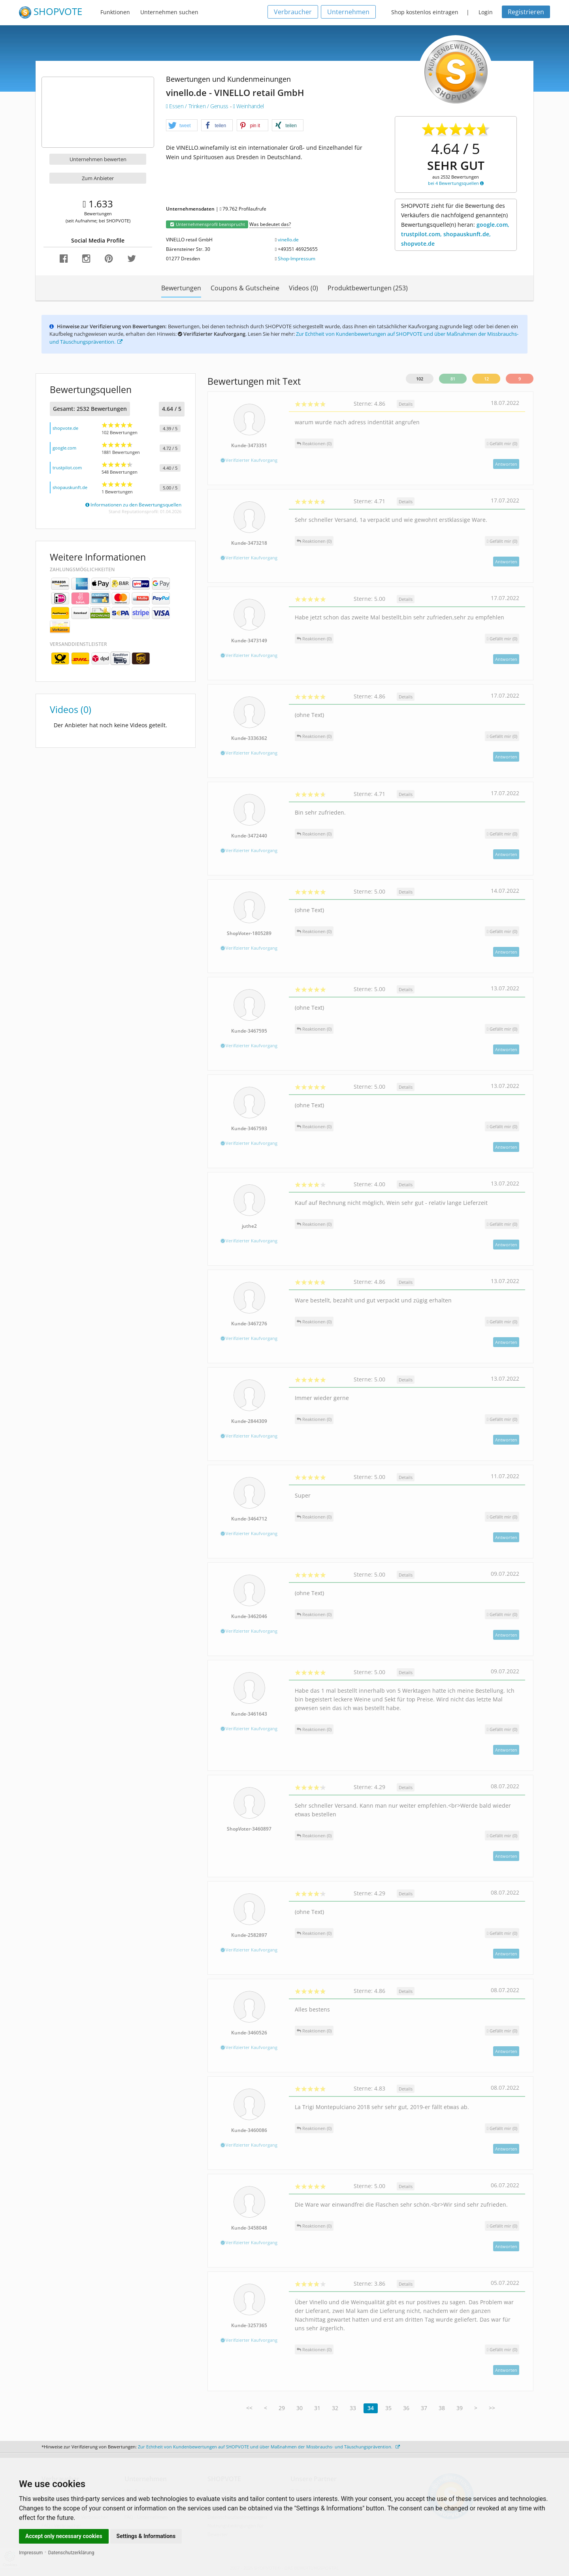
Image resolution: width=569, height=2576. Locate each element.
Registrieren (526, 12)
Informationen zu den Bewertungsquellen (133, 504)
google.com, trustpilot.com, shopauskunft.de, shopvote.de (455, 234)
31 (317, 2408)
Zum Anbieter (98, 178)
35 (388, 2408)
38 (442, 2408)
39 (459, 2408)
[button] (181, 126)
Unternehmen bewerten (98, 159)
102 (419, 379)
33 (353, 2408)
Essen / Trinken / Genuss (198, 106)
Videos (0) (303, 288)
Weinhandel (248, 106)
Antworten (506, 464)
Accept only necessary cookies (63, 2536)
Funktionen (115, 12)
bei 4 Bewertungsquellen (456, 183)
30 (299, 2408)
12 (486, 379)
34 (370, 2408)
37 (424, 2408)
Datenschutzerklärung (71, 2552)
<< (249, 2408)
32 (335, 2408)
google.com (64, 448)
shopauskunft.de (70, 487)
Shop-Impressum (296, 258)
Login (486, 12)
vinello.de (288, 239)
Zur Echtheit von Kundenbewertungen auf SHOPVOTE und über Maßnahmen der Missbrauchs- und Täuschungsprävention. (269, 2447)
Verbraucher (293, 12)
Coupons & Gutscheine (245, 288)
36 (406, 2408)
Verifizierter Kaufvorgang (249, 460)
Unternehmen (348, 12)
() (502, 443)
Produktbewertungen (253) (368, 288)
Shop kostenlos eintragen (424, 12)
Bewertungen (181, 288)
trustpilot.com (67, 467)
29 (282, 2408)
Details (406, 404)
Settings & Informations (146, 2536)
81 (452, 379)
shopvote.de (65, 428)
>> (492, 2408)
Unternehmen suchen (169, 12)
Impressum (31, 2552)
